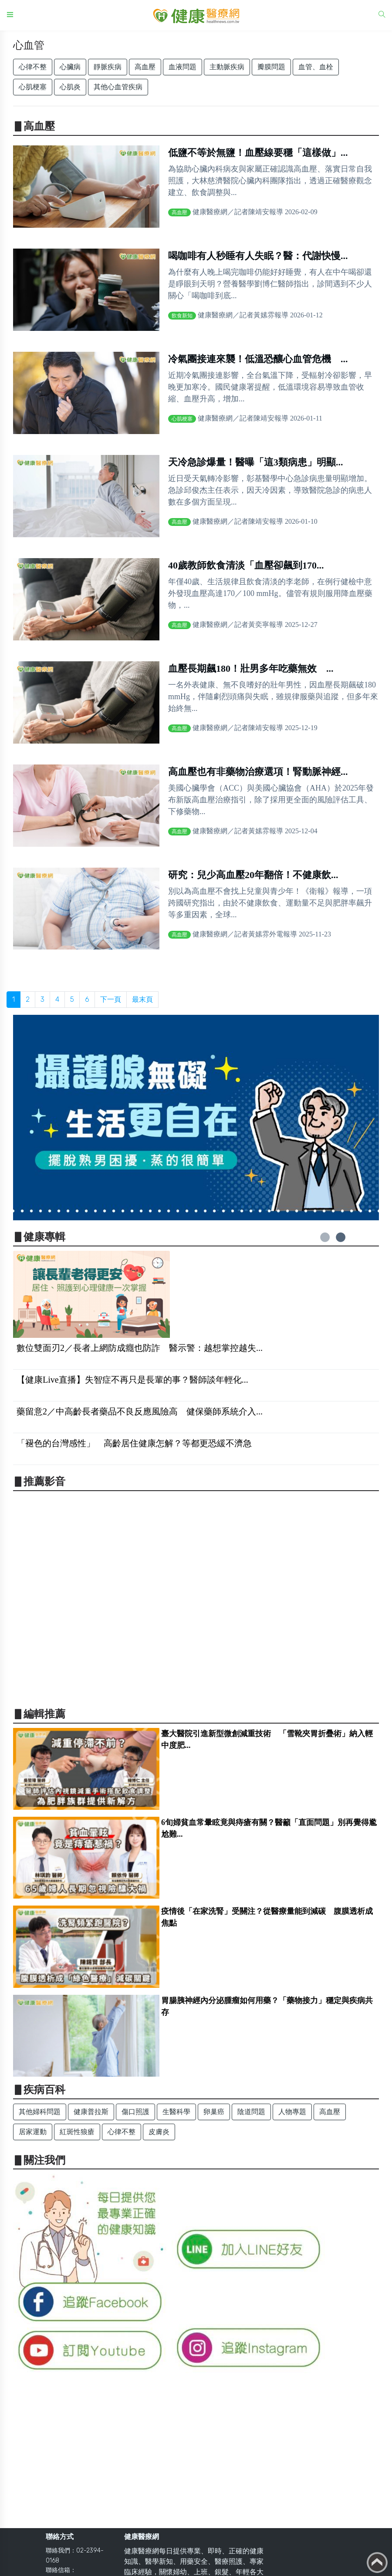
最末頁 (142, 999)
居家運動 (33, 2132)
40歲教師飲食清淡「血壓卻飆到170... (246, 565)
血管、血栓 (315, 67)
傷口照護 (135, 2112)
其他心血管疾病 (118, 87)
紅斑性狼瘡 (77, 2132)
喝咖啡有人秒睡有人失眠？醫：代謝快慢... (258, 255)
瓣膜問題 (271, 67)
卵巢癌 (213, 2112)
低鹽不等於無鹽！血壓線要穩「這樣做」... (258, 152)
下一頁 (110, 999)
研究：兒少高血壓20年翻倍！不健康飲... (253, 874)
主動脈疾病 (227, 67)
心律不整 (33, 67)
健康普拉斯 (91, 2112)
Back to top (377, 2562)
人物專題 (292, 2112)
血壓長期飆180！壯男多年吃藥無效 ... (251, 668)
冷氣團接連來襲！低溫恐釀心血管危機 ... (258, 359)
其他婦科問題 (40, 2112)
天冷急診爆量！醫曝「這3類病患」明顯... (255, 462)
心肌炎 (70, 87)
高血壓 (145, 67)
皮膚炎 (159, 2132)
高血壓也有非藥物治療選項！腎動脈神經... (258, 771)
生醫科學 (176, 2112)
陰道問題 (251, 2112)
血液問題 (182, 67)
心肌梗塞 (33, 87)
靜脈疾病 (108, 67)
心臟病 (70, 67)
